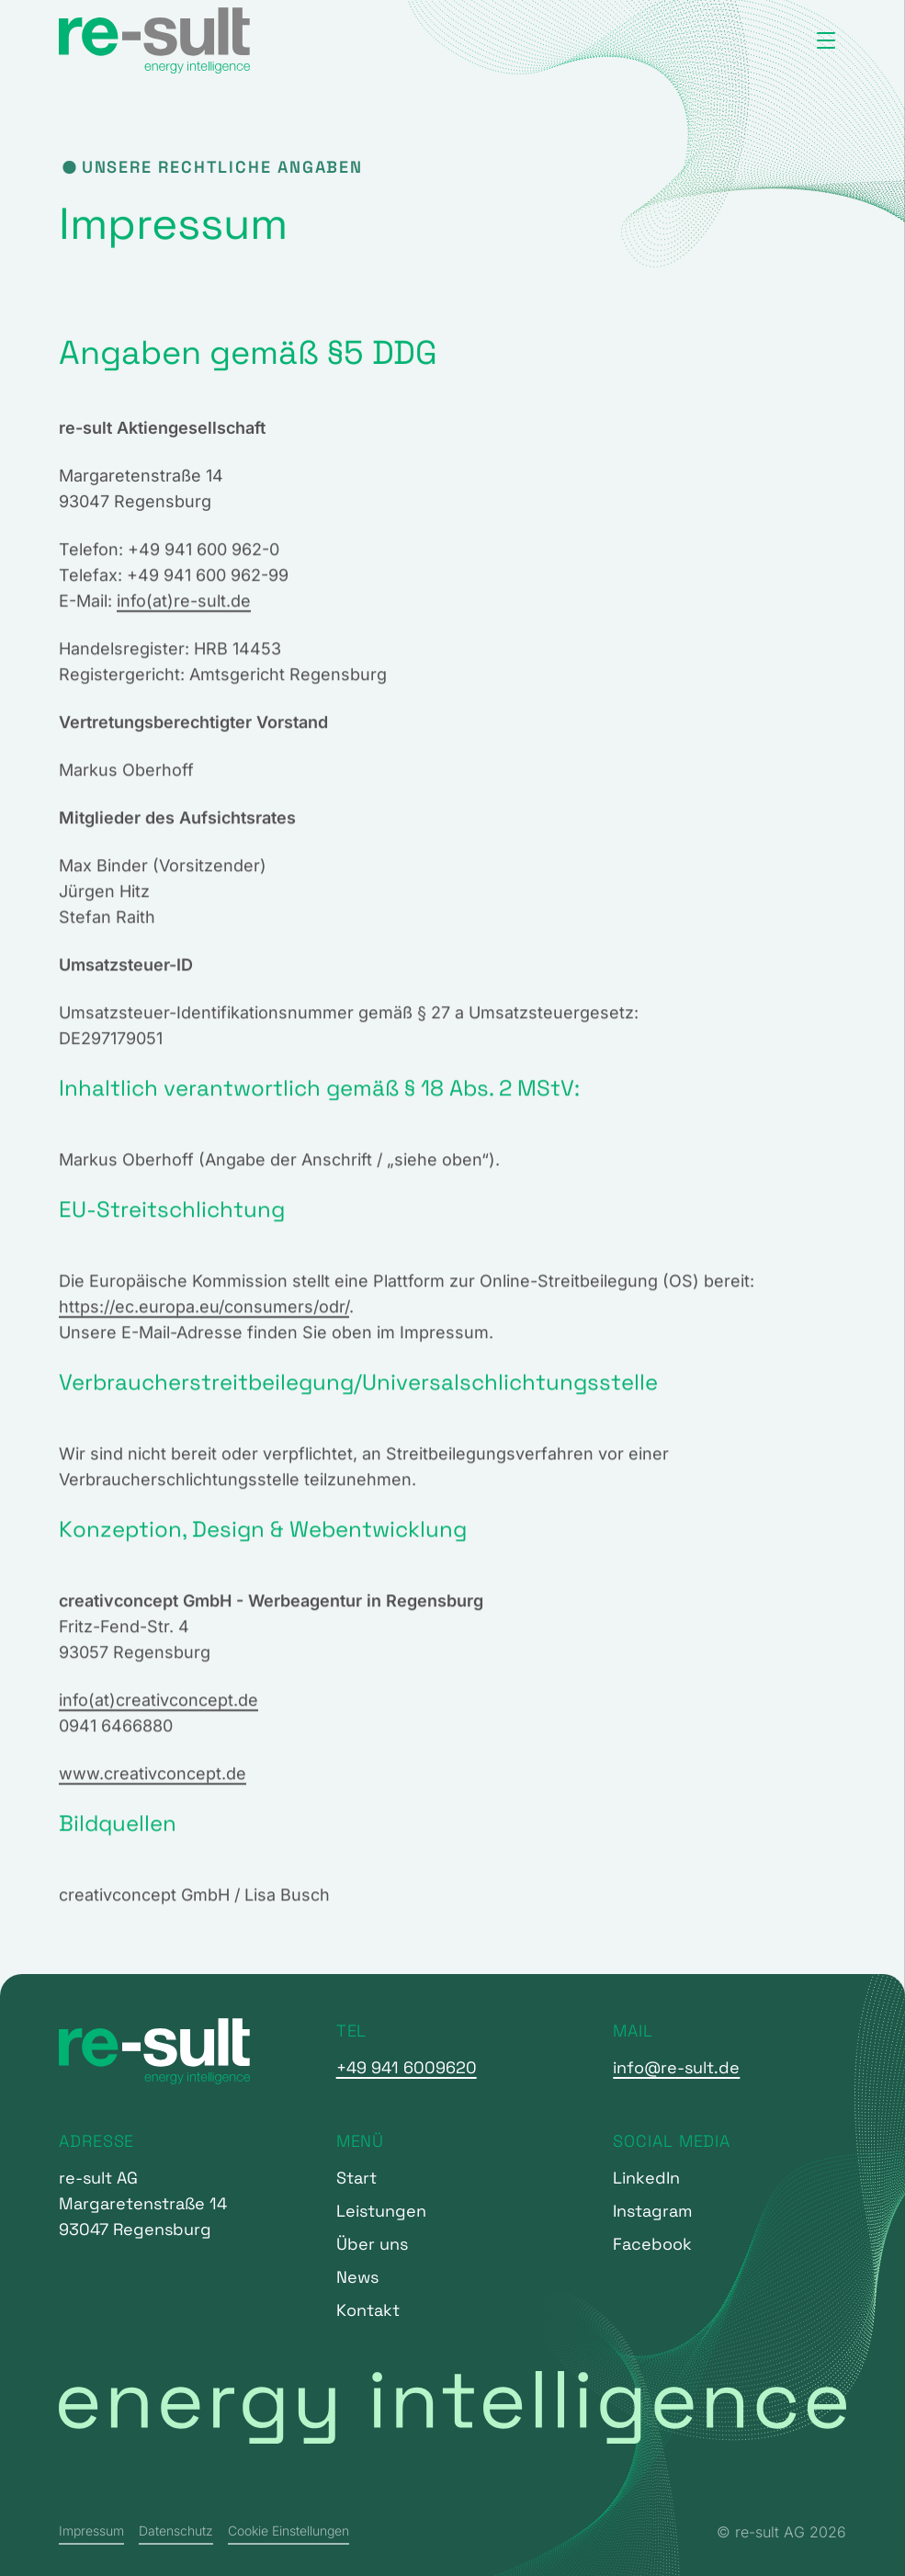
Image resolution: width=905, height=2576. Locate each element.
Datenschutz (176, 2530)
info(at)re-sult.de (184, 606)
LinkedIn (646, 2177)
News (357, 2276)
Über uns (372, 2243)
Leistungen (381, 2210)
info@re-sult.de (676, 2067)
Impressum (91, 2530)
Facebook (652, 2243)
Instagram (652, 2210)
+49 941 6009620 (406, 2067)
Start (356, 2177)
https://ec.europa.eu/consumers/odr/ (204, 1312)
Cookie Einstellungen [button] (288, 2530)
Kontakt (368, 2310)
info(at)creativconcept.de (158, 1705)
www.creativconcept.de (152, 1778)
